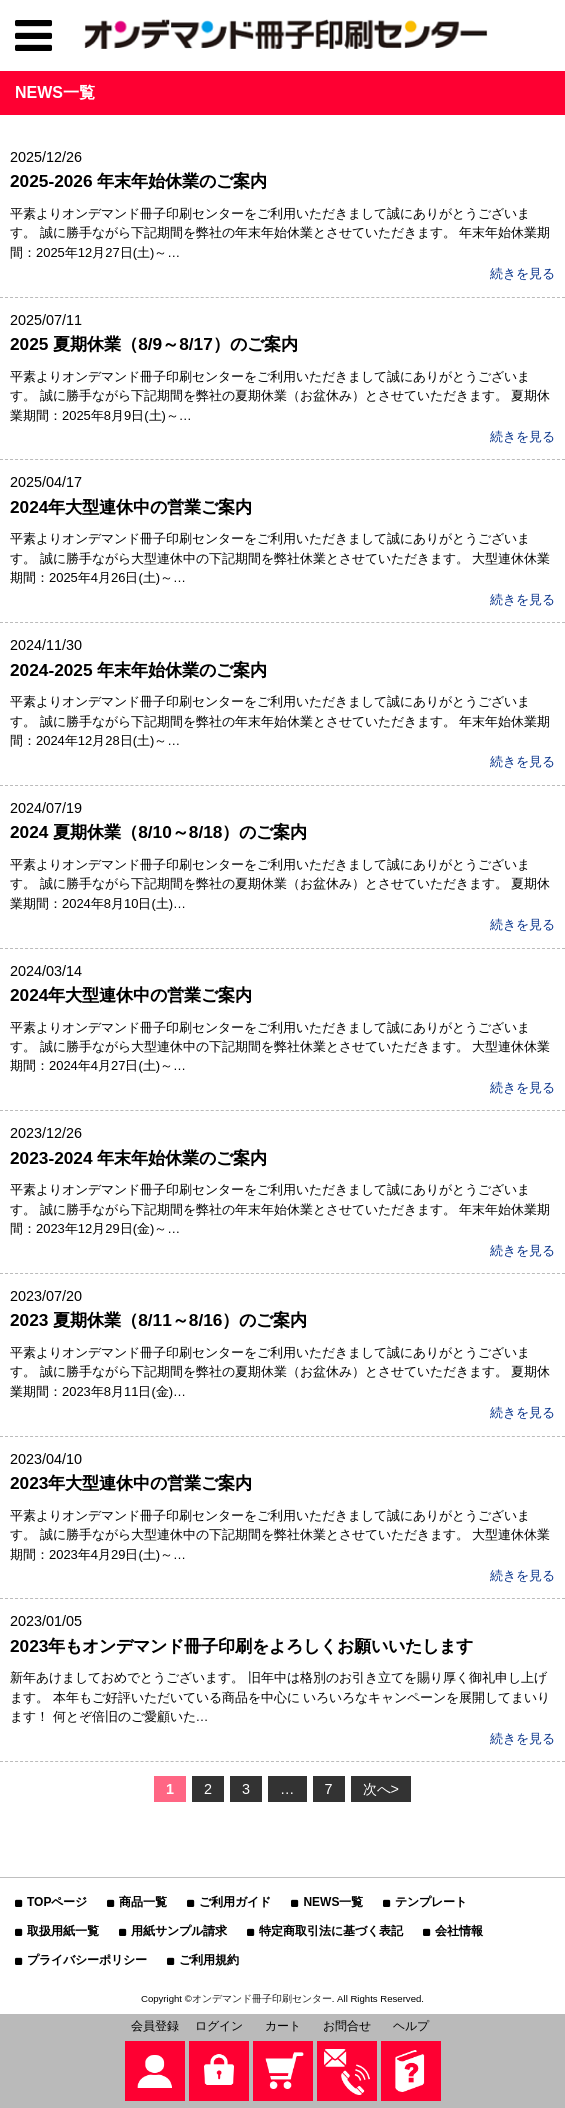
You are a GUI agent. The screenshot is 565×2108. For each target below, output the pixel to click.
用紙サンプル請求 (179, 1931)
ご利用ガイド (235, 1902)
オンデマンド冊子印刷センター (262, 1998)
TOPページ (57, 1902)
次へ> (381, 1789)
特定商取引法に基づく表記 (331, 1931)
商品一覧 (143, 1902)
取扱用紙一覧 (63, 1931)
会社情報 (459, 1931)
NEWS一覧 (333, 1902)
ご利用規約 (209, 1960)
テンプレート (431, 1902)
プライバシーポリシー (87, 1960)
